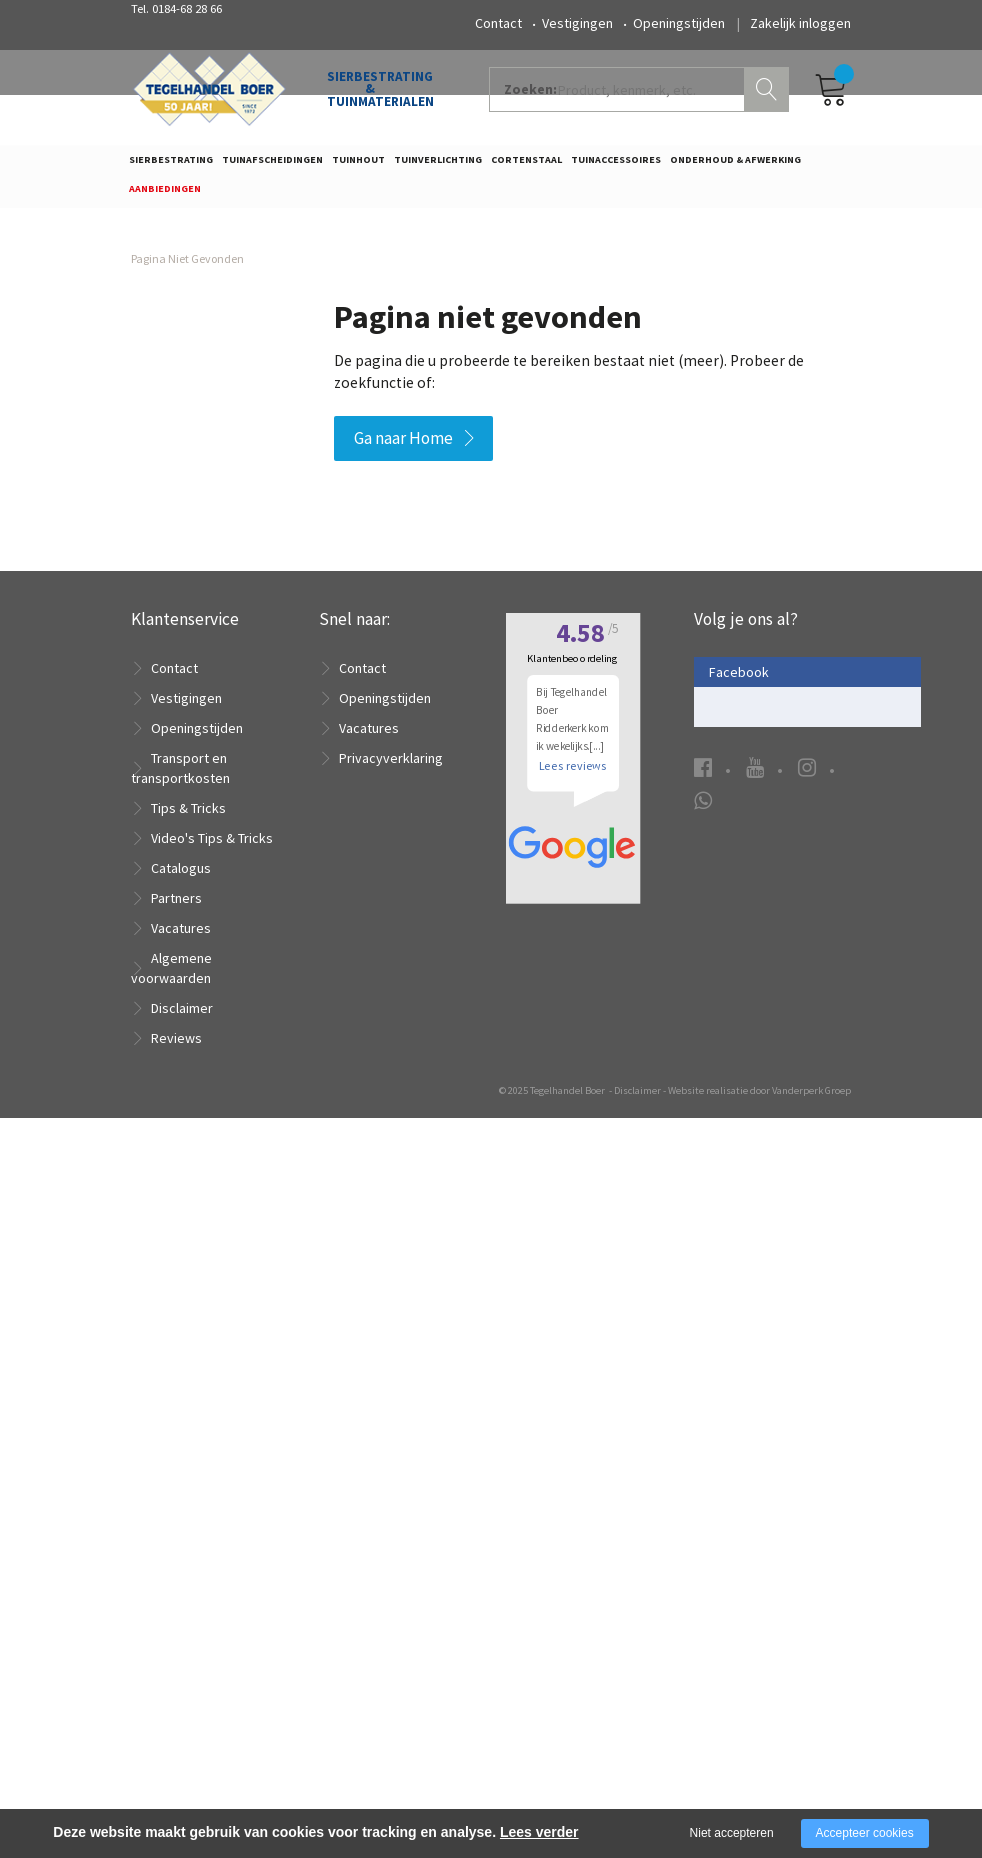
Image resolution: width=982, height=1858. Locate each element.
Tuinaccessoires (616, 166)
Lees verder (539, 1832)
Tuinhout (358, 166)
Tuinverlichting (438, 166)
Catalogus (181, 878)
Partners (176, 908)
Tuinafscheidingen (272, 166)
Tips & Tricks (188, 818)
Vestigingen (577, 23)
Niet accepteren (732, 1833)
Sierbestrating (171, 166)
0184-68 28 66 (187, 8)
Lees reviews (572, 1458)
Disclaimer (182, 1018)
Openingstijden (679, 23)
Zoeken (769, 96)
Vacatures (181, 938)
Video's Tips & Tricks (212, 848)
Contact (498, 23)
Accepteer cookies (865, 1833)
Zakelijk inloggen (800, 23)
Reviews (176, 1048)
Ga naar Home (403, 447)
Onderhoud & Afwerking (735, 166)
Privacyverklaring (391, 768)
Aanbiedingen (165, 195)
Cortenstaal (526, 166)
